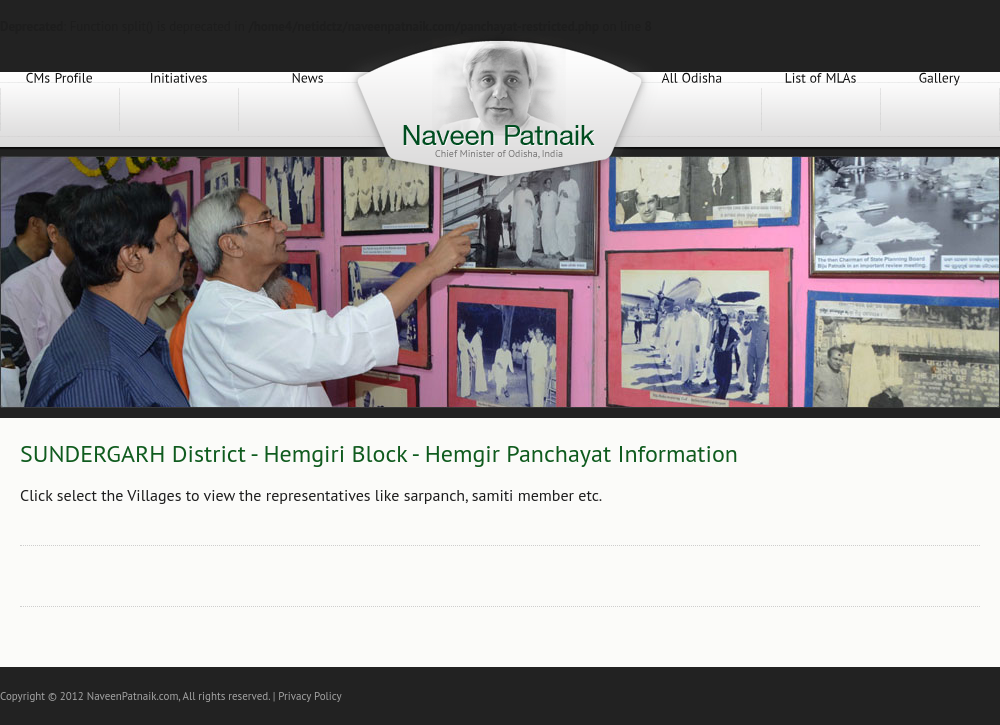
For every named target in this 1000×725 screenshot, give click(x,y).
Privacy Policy (309, 696)
